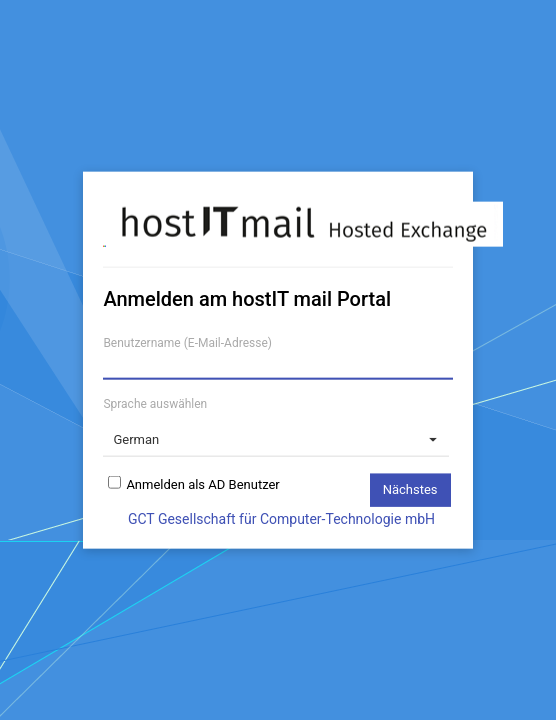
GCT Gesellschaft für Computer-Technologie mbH (281, 518)
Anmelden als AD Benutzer (202, 480)
